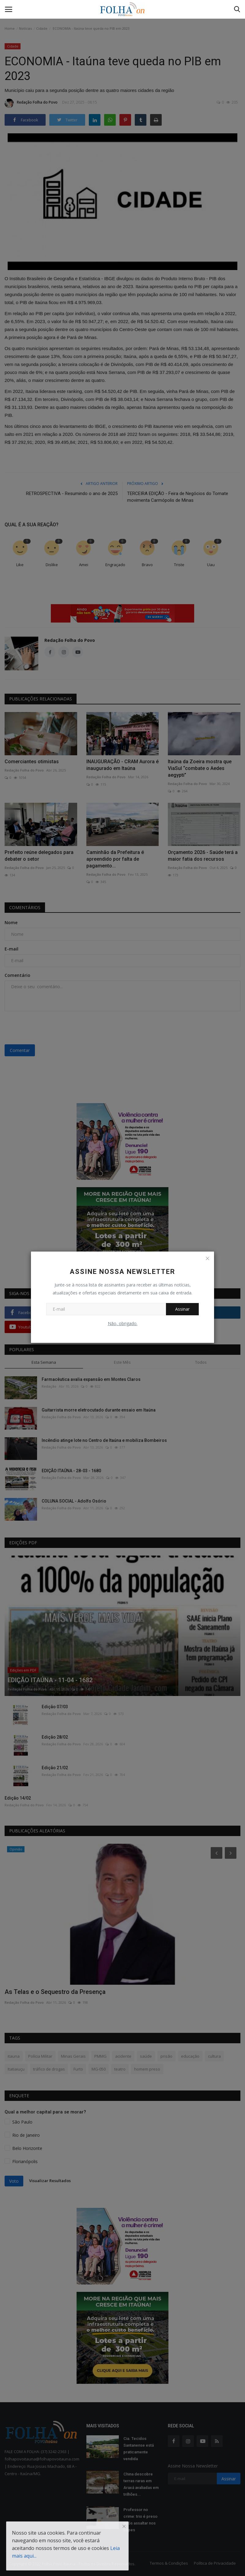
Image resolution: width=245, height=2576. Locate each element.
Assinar (182, 1309)
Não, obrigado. (123, 1323)
